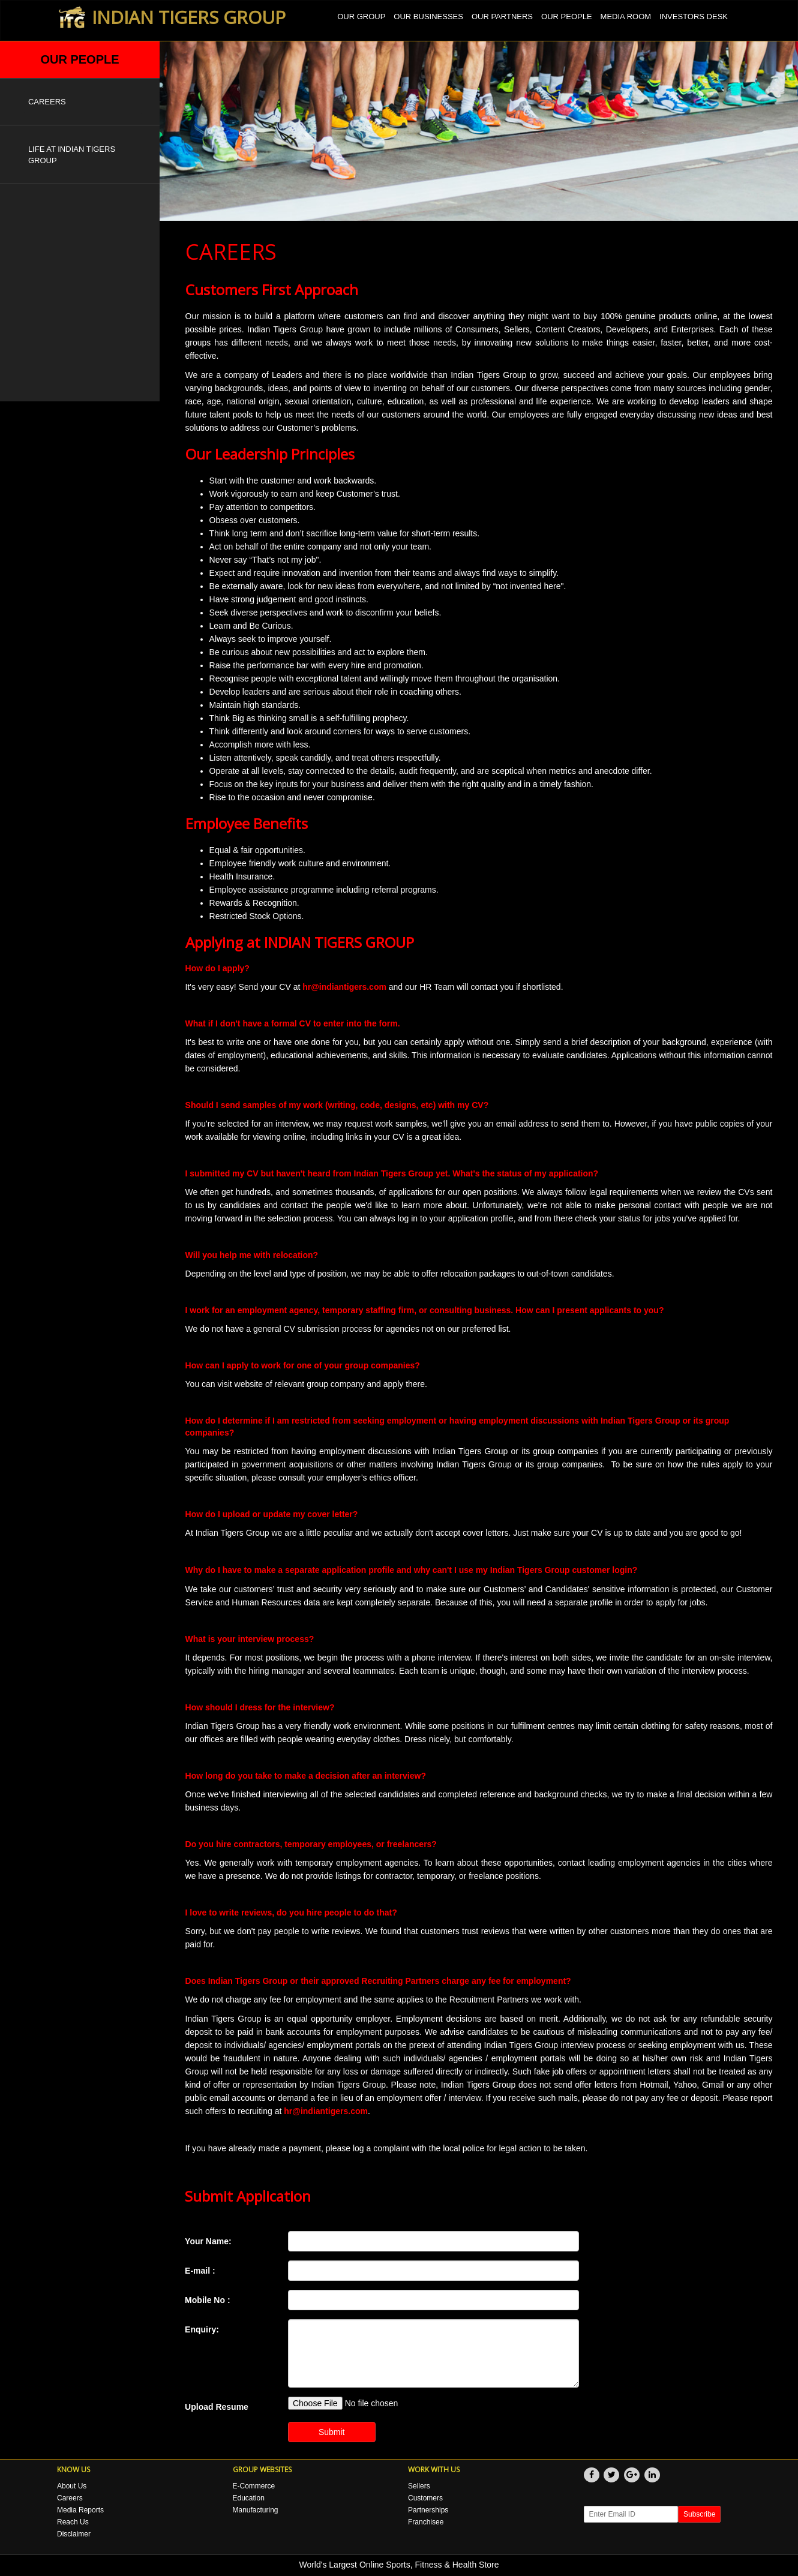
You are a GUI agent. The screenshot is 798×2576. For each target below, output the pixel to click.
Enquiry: (202, 2329)
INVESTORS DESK (693, 16)
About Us (71, 2486)
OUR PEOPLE (566, 16)
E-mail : (200, 2270)
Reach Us (73, 2522)
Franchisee (425, 2522)
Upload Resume (216, 2407)
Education (249, 2498)
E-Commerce (254, 2486)
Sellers (419, 2486)
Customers (425, 2498)
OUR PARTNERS (502, 16)
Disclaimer (74, 2534)
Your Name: (208, 2241)
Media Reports (80, 2510)
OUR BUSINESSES (428, 16)
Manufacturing (255, 2510)
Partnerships (428, 2510)
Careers (70, 2498)
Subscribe (699, 2514)
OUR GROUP (361, 16)
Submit (332, 2432)
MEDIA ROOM (626, 16)
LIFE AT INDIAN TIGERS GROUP (71, 155)
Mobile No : (207, 2300)
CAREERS (47, 101)
